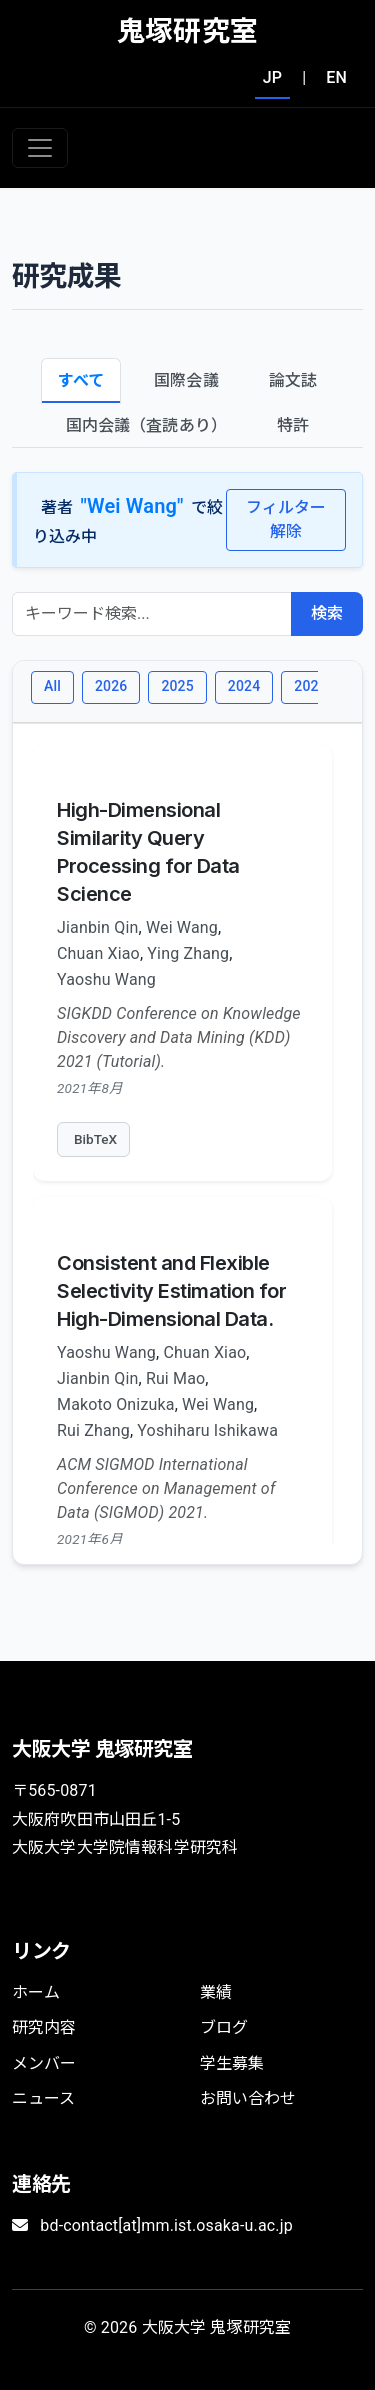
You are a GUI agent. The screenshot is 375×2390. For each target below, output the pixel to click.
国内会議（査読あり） (147, 425)
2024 (244, 686)
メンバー (44, 2063)
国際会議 (186, 380)
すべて (81, 380)
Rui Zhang (93, 1430)
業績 (216, 1992)
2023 (310, 686)
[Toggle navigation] (40, 148)
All (52, 686)
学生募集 (232, 2063)
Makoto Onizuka (116, 1404)
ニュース (44, 2098)
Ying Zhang (188, 953)
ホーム (36, 1992)
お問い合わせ (248, 2098)
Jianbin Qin (97, 927)
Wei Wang (182, 927)
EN (336, 77)
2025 (177, 686)
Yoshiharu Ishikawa (207, 1430)
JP (272, 77)
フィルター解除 (286, 519)
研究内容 (44, 2027)
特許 (293, 425)
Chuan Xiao (98, 953)
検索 (327, 613)
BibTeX (95, 1139)
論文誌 (293, 380)
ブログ (224, 2027)
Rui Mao (175, 1378)
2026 (111, 686)
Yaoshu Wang (106, 979)
